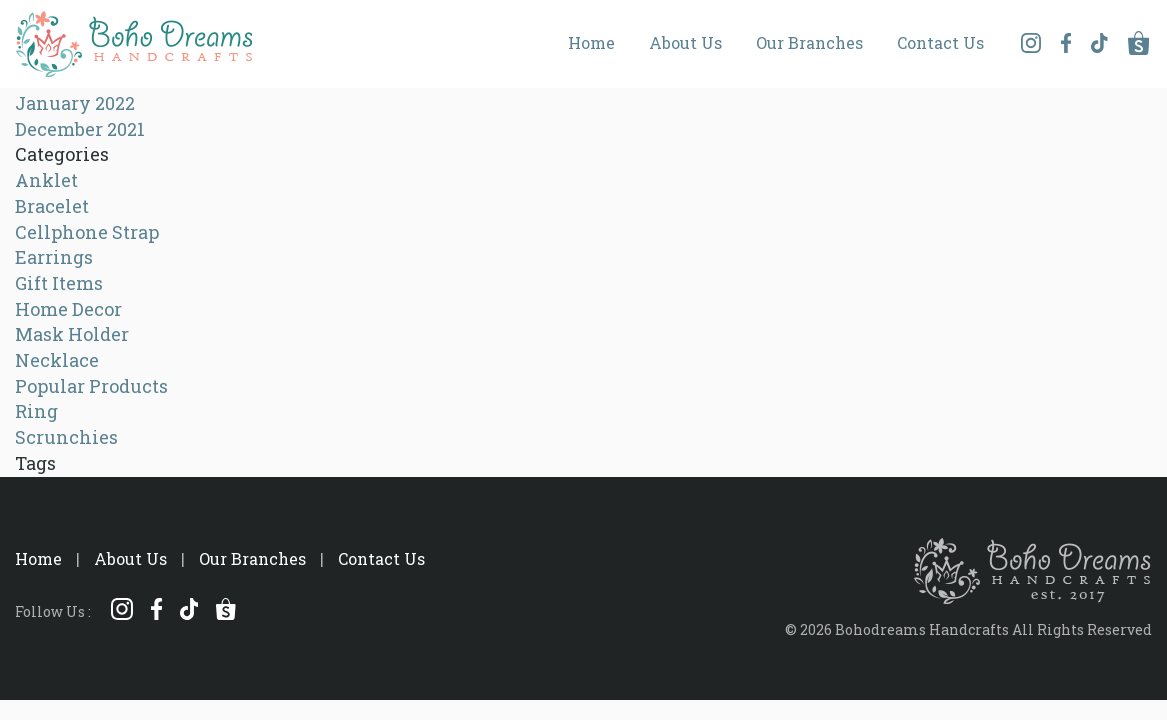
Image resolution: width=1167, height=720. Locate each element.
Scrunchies (66, 437)
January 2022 (75, 103)
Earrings (54, 257)
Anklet (46, 180)
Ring (36, 411)
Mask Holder (72, 334)
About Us (685, 43)
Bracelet (52, 206)
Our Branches (809, 43)
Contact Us (940, 43)
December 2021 (80, 129)
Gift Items (59, 283)
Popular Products (91, 386)
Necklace (57, 360)
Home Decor (68, 309)
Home (591, 43)
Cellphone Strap (87, 232)
